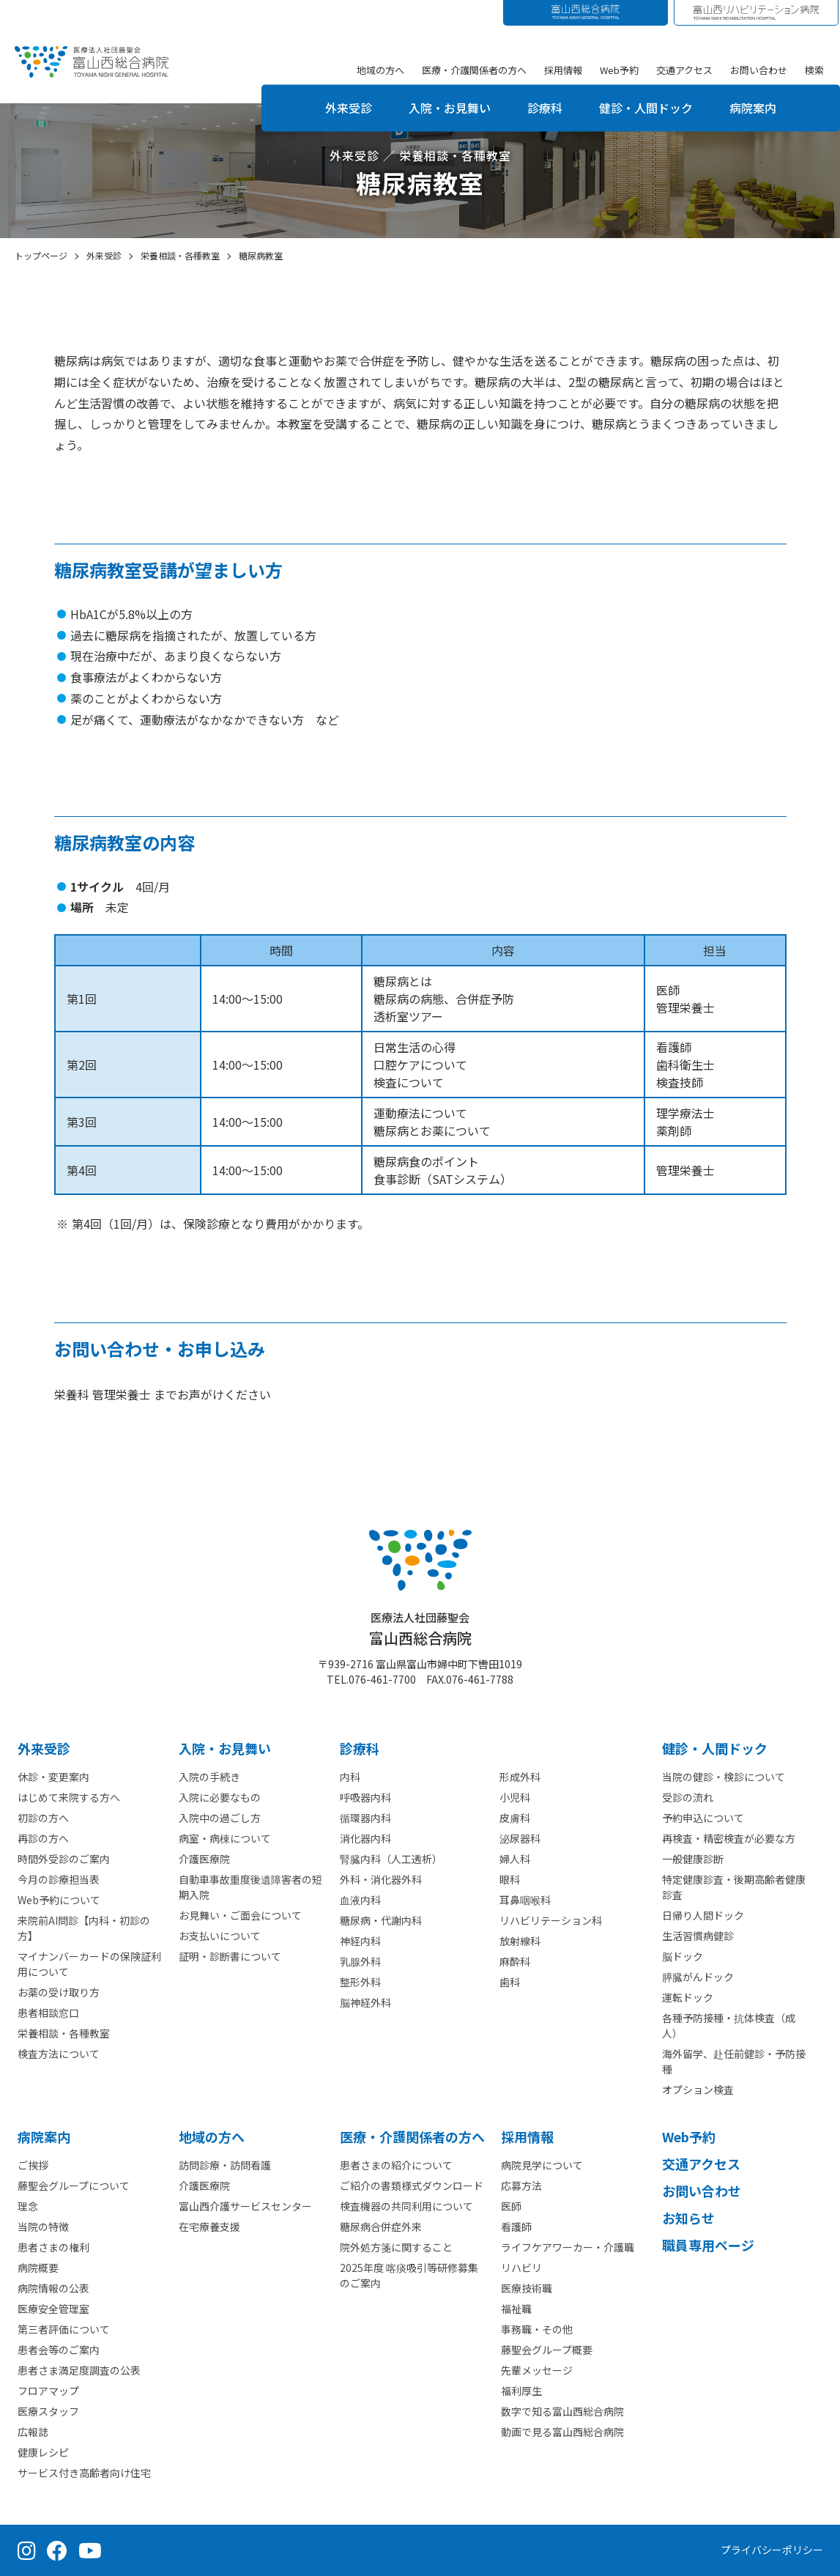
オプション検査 (698, 2089)
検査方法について (59, 2053)
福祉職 (516, 2308)
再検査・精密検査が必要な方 (728, 1838)
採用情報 (563, 70)
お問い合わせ (758, 70)
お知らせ (688, 2217)
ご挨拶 (33, 2165)
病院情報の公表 (53, 2288)
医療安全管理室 (53, 2308)
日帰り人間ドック (703, 1915)
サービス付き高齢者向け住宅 (84, 2472)
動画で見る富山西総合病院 (562, 2431)
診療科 (544, 107)
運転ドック (687, 1997)
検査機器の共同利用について (406, 2206)
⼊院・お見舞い (225, 1748)
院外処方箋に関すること (396, 2247)
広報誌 (33, 2431)
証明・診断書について (230, 1956)
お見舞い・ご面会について (240, 1915)
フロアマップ (48, 2390)
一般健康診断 (693, 1858)
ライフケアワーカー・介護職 (567, 2247)
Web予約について (59, 1899)
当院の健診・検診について (723, 1776)
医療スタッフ (48, 2411)
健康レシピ (43, 2452)
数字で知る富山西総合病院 (562, 2411)
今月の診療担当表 (59, 1879)
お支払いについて (220, 1935)
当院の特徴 (43, 2226)
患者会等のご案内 (59, 2349)
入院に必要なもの (220, 1797)
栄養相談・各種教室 (64, 2033)
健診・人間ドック (646, 107)
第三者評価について (64, 2329)
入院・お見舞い (450, 107)
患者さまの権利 (53, 2247)
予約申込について (703, 1817)
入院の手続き (209, 1776)
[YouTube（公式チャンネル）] (90, 2550)
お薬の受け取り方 (59, 1992)
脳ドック (682, 1956)
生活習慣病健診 (698, 1935)
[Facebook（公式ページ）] (57, 2550)
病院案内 (752, 107)
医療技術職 (526, 2288)
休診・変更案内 (53, 1776)
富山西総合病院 (420, 1629)
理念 (28, 2206)
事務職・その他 (537, 2329)
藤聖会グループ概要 (546, 2349)
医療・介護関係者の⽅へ (412, 2136)
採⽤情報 (527, 2136)
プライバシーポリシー (772, 2549)
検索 (814, 70)
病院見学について (542, 2165)
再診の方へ (43, 1838)
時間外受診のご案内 (64, 1858)
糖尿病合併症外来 (381, 2226)
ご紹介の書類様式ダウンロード (411, 2185)
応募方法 (521, 2185)
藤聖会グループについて (74, 2185)
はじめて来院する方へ (69, 1797)
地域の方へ (380, 70)
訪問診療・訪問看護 (225, 2165)
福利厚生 (521, 2390)
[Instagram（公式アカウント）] (27, 2550)
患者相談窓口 (48, 2012)
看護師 (516, 2226)
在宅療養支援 (209, 2226)
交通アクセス (684, 70)
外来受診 (348, 107)
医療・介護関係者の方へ (474, 70)
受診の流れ (687, 1797)
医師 (511, 2206)
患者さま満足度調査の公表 (79, 2370)
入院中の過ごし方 (220, 1817)
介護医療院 (204, 1858)
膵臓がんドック (698, 1976)
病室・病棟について (225, 1838)
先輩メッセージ (537, 2370)
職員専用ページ (708, 2244)
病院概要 (38, 2267)
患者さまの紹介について (396, 2165)
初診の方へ (43, 1817)
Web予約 (619, 70)
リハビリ (521, 2267)
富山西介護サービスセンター (245, 2206)
